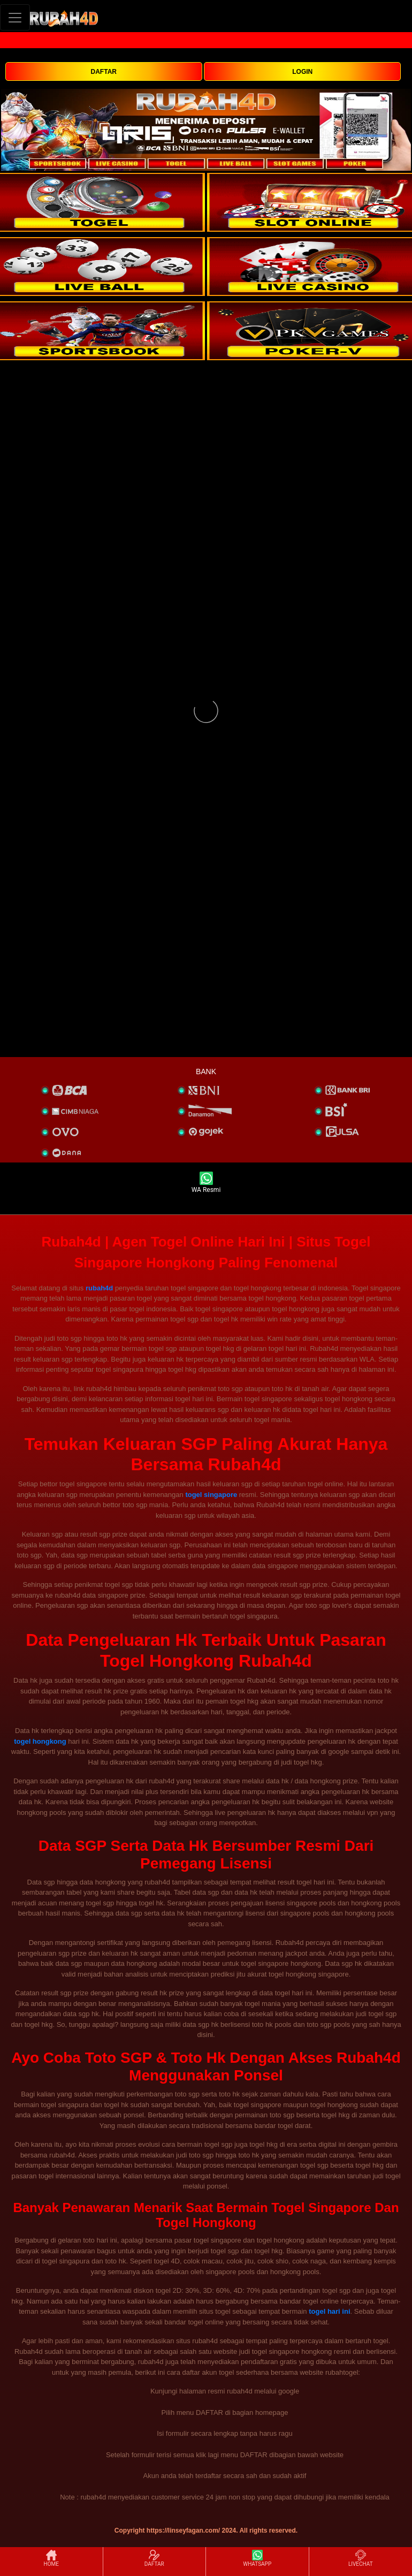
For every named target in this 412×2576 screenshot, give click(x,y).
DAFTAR (104, 71)
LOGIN (302, 71)
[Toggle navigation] (15, 17)
